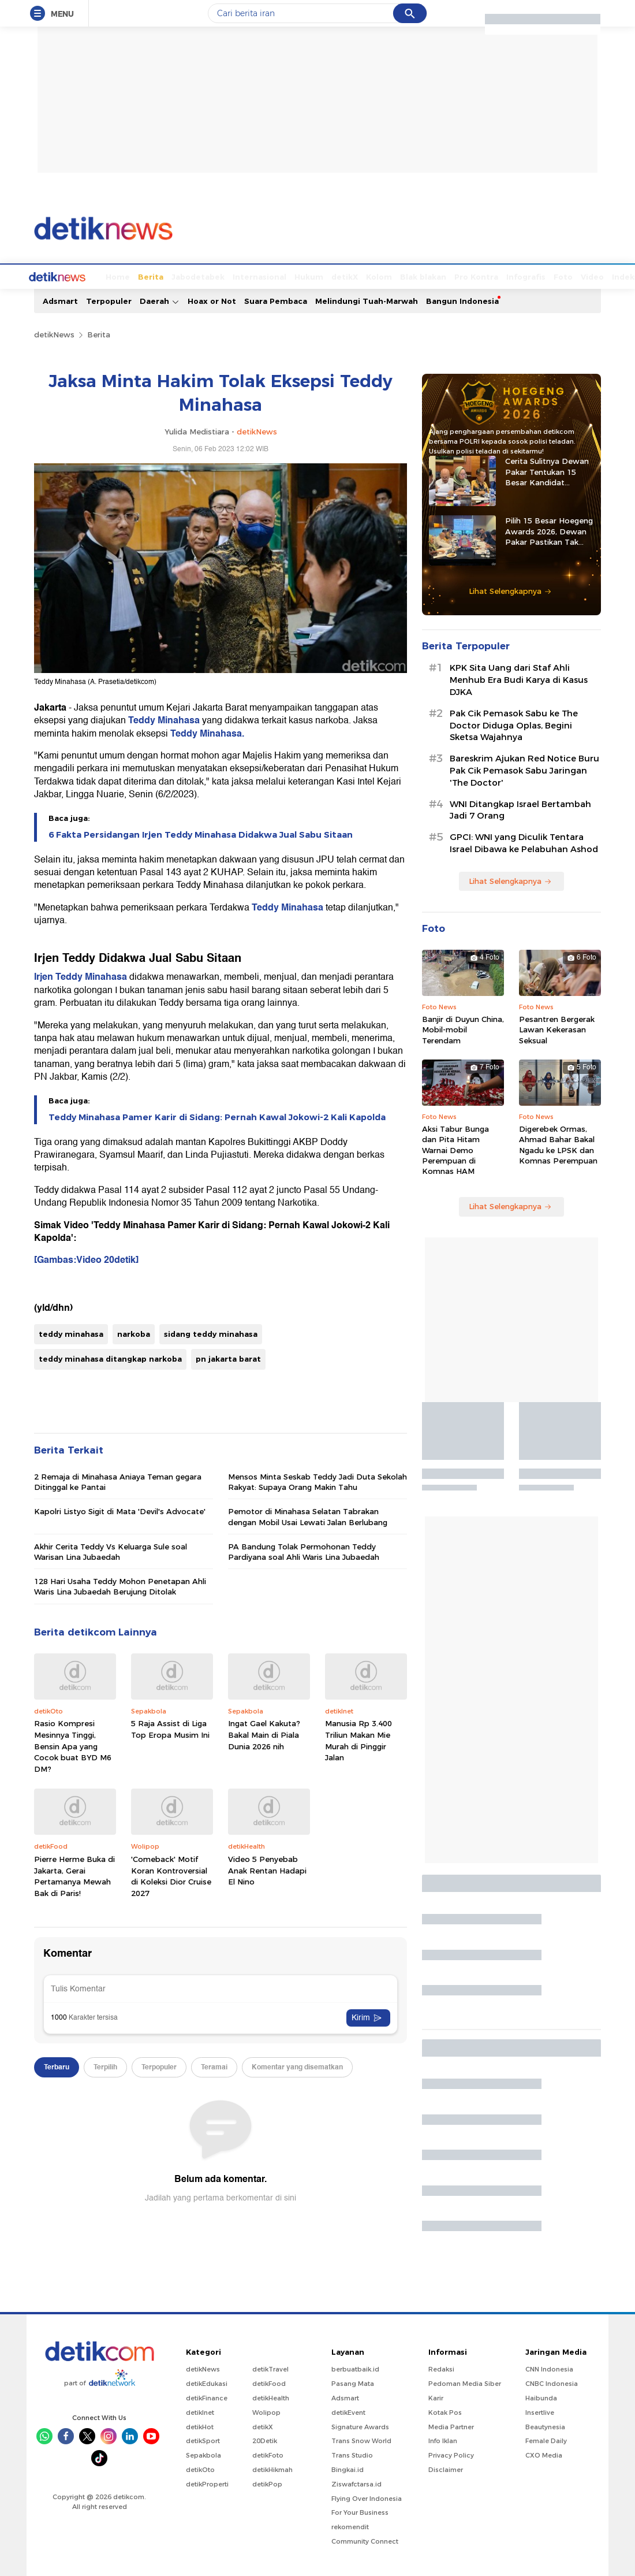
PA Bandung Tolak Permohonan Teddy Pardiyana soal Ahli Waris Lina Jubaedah (303, 1550)
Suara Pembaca (275, 299)
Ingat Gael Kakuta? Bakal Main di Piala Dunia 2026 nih (264, 1733)
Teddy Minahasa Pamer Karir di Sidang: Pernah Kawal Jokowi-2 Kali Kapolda (217, 1116)
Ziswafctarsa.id (356, 2483)
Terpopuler (109, 299)
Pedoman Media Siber (464, 2382)
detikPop (267, 2483)
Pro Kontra (433, 275)
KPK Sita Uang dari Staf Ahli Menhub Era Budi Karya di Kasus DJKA (519, 678)
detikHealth (270, 2397)
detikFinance (206, 2397)
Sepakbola (203, 2454)
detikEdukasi (206, 2382)
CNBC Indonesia (551, 2382)
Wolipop (266, 2411)
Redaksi (441, 2368)
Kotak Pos (445, 2411)
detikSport (203, 2440)
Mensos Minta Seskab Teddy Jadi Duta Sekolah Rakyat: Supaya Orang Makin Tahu (317, 1480)
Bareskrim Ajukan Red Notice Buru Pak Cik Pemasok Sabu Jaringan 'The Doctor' (524, 769)
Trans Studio (352, 2454)
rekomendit (350, 2526)
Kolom (336, 275)
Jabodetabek (154, 275)
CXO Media (543, 2454)
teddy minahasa (71, 1332)
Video (549, 275)
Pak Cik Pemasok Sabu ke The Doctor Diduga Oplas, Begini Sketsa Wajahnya (514, 724)
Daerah (160, 300)
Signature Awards (360, 2426)
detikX (301, 275)
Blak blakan (380, 275)
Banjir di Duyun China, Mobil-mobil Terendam (463, 1028)
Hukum (265, 275)
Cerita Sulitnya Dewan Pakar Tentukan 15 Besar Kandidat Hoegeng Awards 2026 (548, 470)
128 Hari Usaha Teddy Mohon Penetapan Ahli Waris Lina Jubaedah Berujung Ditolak (120, 1585)
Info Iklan (442, 2440)
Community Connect (364, 2540)
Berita (107, 275)
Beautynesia (545, 2426)
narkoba (133, 1332)
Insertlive (539, 2411)
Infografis (482, 275)
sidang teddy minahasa (210, 1332)
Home (74, 275)
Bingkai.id (347, 2469)
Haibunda (541, 2397)
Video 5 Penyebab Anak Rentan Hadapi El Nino (267, 1869)
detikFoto (267, 2454)
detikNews (54, 333)
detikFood (269, 2382)
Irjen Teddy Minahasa (80, 975)
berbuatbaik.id (355, 2368)
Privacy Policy (451, 2454)
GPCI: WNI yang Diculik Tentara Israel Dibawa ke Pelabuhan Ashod (524, 842)
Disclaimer (445, 2469)
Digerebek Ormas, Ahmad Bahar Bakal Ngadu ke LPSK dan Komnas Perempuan (558, 1143)
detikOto (200, 2469)
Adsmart (60, 299)
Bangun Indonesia (462, 299)
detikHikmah (272, 2469)
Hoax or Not (212, 299)
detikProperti (207, 2483)
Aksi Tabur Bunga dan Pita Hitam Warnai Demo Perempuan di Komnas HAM (455, 1148)
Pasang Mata (352, 2382)
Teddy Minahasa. (207, 732)
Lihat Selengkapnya (510, 589)
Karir (435, 2397)
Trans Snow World (361, 2440)
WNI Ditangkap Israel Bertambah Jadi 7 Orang (520, 809)
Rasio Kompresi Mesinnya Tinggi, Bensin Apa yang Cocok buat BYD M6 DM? (72, 1745)
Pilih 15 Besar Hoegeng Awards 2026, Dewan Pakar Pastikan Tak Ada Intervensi (549, 530)
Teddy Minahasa (165, 719)
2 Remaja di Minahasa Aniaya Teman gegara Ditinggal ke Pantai (117, 1480)
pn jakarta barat (228, 1357)
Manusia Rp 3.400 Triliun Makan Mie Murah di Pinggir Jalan (358, 1739)
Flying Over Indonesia (366, 2497)
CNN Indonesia (549, 2368)
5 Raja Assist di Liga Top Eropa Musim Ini (170, 1728)
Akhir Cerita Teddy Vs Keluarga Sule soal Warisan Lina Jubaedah (110, 1550)
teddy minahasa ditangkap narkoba (110, 1357)
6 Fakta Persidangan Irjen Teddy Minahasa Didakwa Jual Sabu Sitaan (200, 833)
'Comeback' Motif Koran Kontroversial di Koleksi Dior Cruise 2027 (171, 1875)
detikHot (200, 2426)
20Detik (264, 2440)
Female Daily (546, 2440)
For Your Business (360, 2511)
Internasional (216, 275)
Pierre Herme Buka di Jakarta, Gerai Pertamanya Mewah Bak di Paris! (74, 1875)
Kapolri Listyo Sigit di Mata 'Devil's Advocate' (120, 1510)
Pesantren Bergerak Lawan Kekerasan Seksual (557, 1028)
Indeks (582, 275)
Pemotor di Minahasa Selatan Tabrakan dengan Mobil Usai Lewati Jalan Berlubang (307, 1515)
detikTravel (270, 2368)
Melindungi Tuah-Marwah (366, 299)
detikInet (200, 2411)
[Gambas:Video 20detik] (86, 1258)
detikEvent (348, 2411)
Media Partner (451, 2426)
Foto (519, 275)
